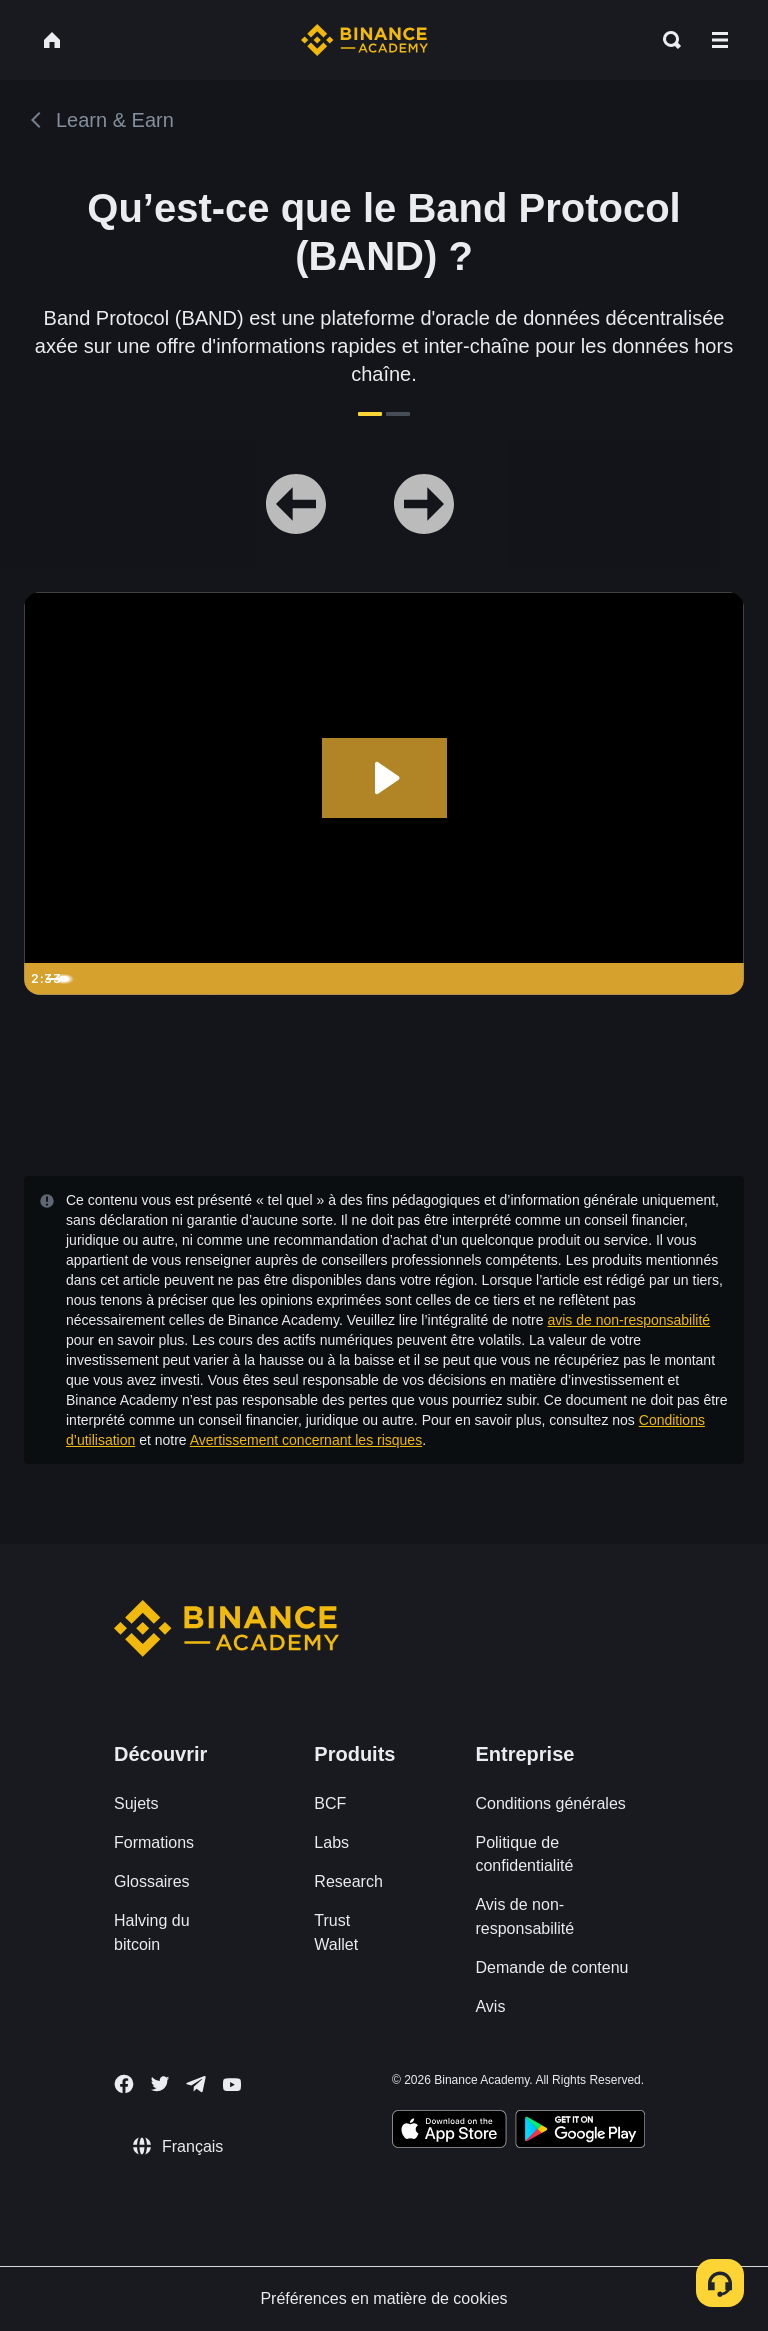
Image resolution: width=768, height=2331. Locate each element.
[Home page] (364, 40)
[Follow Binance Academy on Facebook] (124, 2084)
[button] (720, 40)
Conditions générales (550, 1803)
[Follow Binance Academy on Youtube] (232, 2084)
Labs (331, 1842)
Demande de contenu (551, 1967)
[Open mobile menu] (720, 40)
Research (348, 1881)
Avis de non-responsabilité (524, 1916)
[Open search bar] (666, 40)
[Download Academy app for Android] (580, 2132)
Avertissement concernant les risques (306, 1440)
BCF (330, 1803)
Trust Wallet (336, 1932)
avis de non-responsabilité (628, 1320)
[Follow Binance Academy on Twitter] (160, 2084)
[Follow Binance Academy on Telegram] (196, 2084)
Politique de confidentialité (524, 1854)
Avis (490, 2006)
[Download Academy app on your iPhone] (449, 2132)
